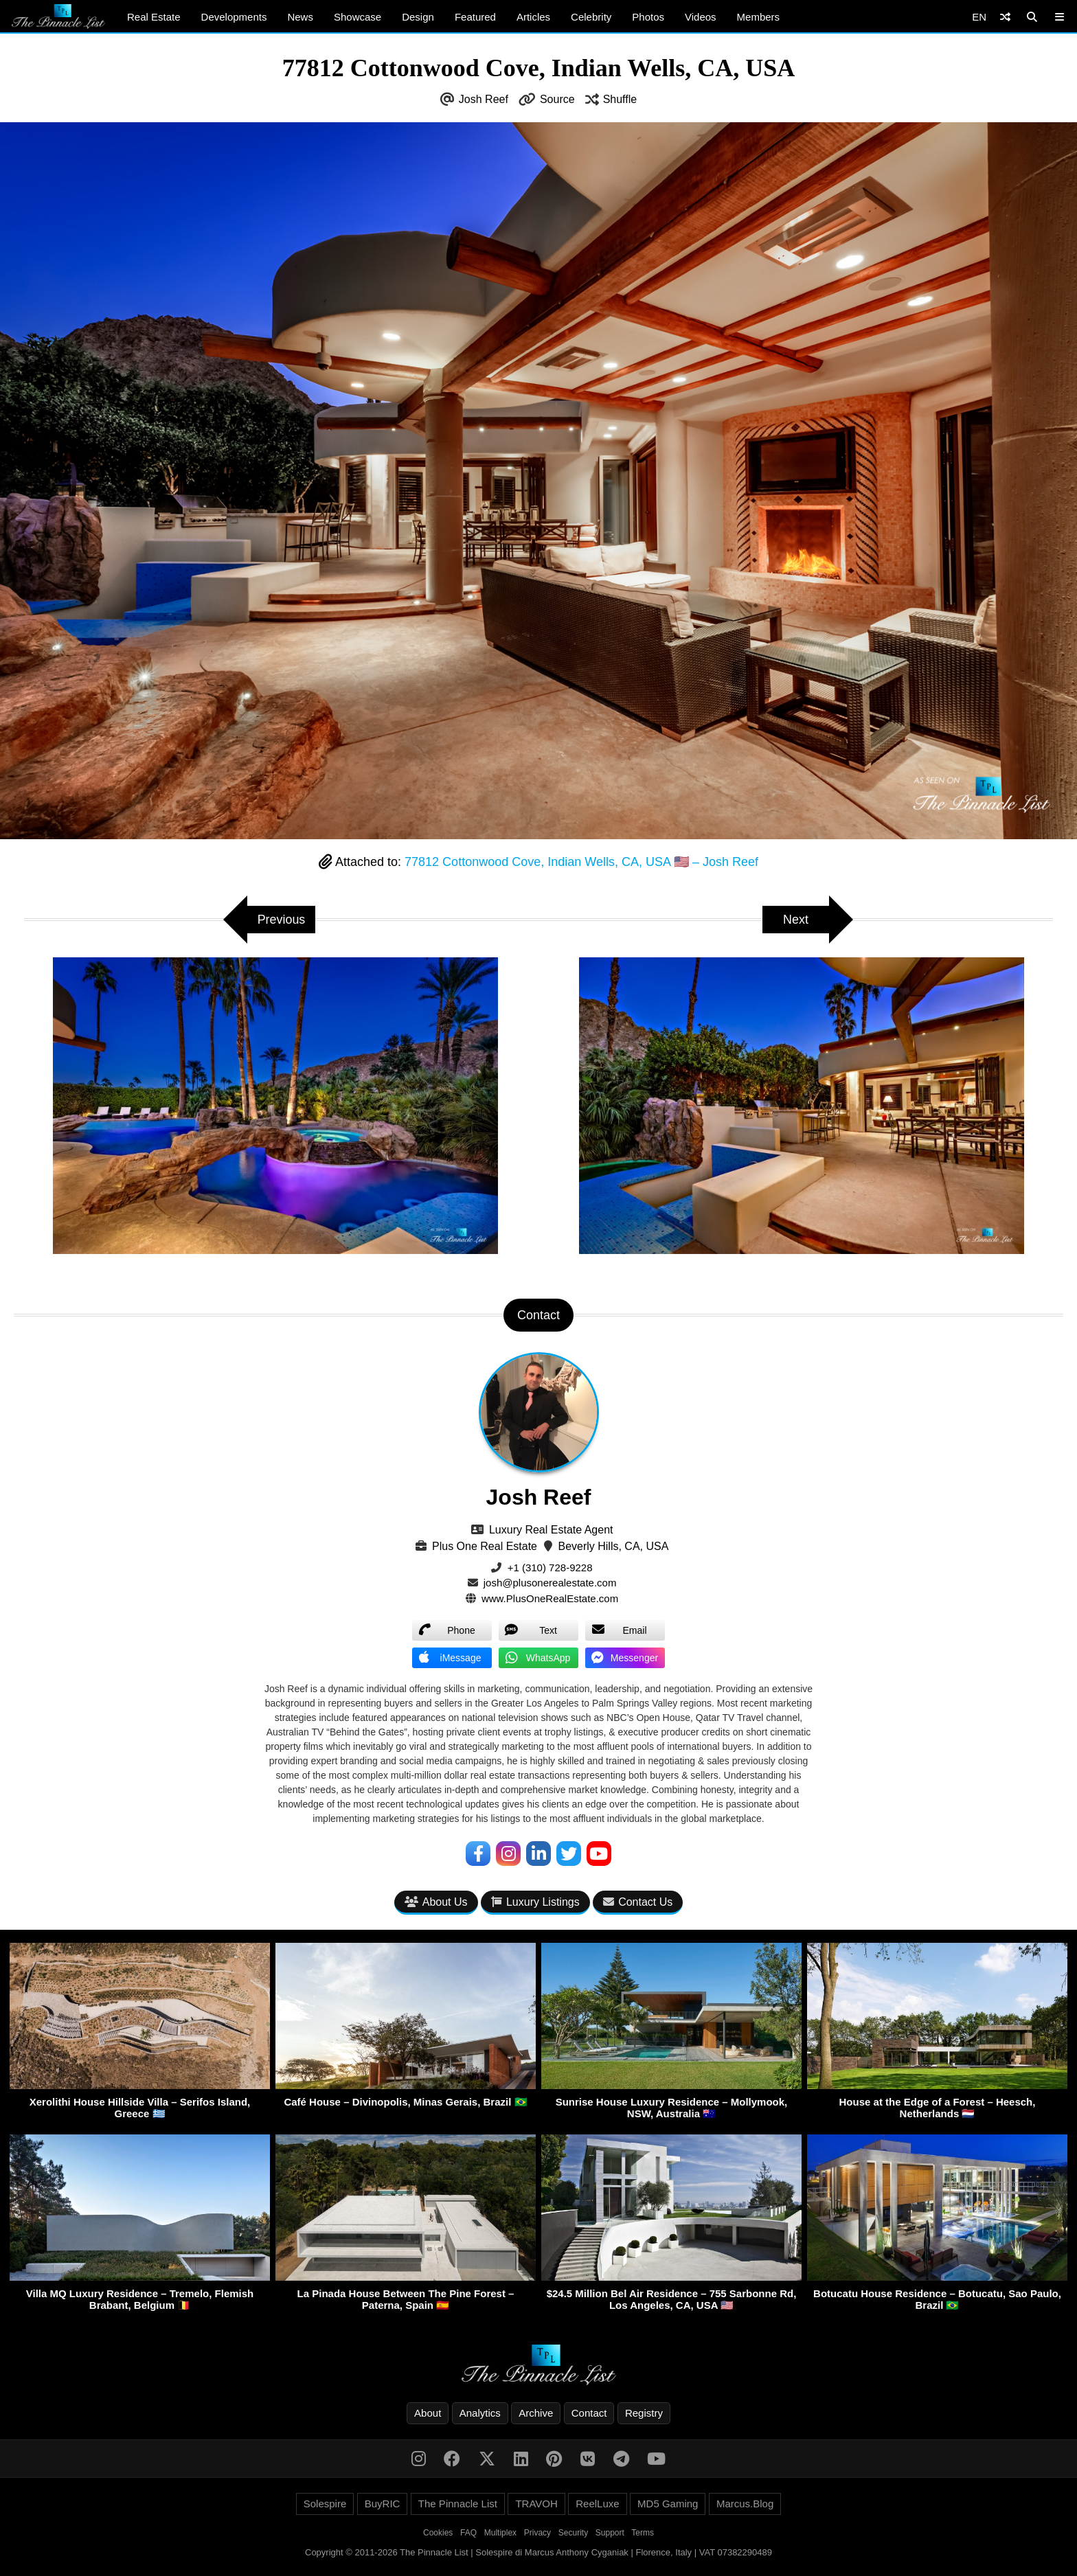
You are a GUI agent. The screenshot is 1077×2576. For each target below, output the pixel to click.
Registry (644, 2413)
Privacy (537, 2533)
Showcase (357, 17)
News (300, 17)
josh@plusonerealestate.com (550, 1582)
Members (758, 17)
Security (573, 2533)
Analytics (480, 2413)
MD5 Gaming (667, 2503)
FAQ (468, 2533)
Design (418, 17)
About (427, 2413)
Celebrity (591, 17)
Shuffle (620, 99)
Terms (642, 2533)
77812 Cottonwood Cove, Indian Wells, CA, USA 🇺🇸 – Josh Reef (581, 862)
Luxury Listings (535, 1902)
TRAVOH (536, 2503)
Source (557, 99)
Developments (234, 17)
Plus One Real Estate (484, 1546)
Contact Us (637, 1902)
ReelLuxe (597, 2503)
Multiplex (500, 2533)
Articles (533, 17)
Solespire (325, 2503)
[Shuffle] (1005, 17)
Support (610, 2533)
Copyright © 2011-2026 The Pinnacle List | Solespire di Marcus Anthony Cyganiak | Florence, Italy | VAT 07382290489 (538, 2552)
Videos (700, 17)
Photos (648, 17)
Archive (536, 2413)
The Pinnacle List (457, 2503)
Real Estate (154, 17)
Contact (589, 2413)
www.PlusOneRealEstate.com (549, 1598)
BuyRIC (382, 2503)
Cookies (438, 2533)
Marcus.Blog (744, 2503)
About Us (436, 1902)
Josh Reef (483, 99)
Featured (475, 17)
